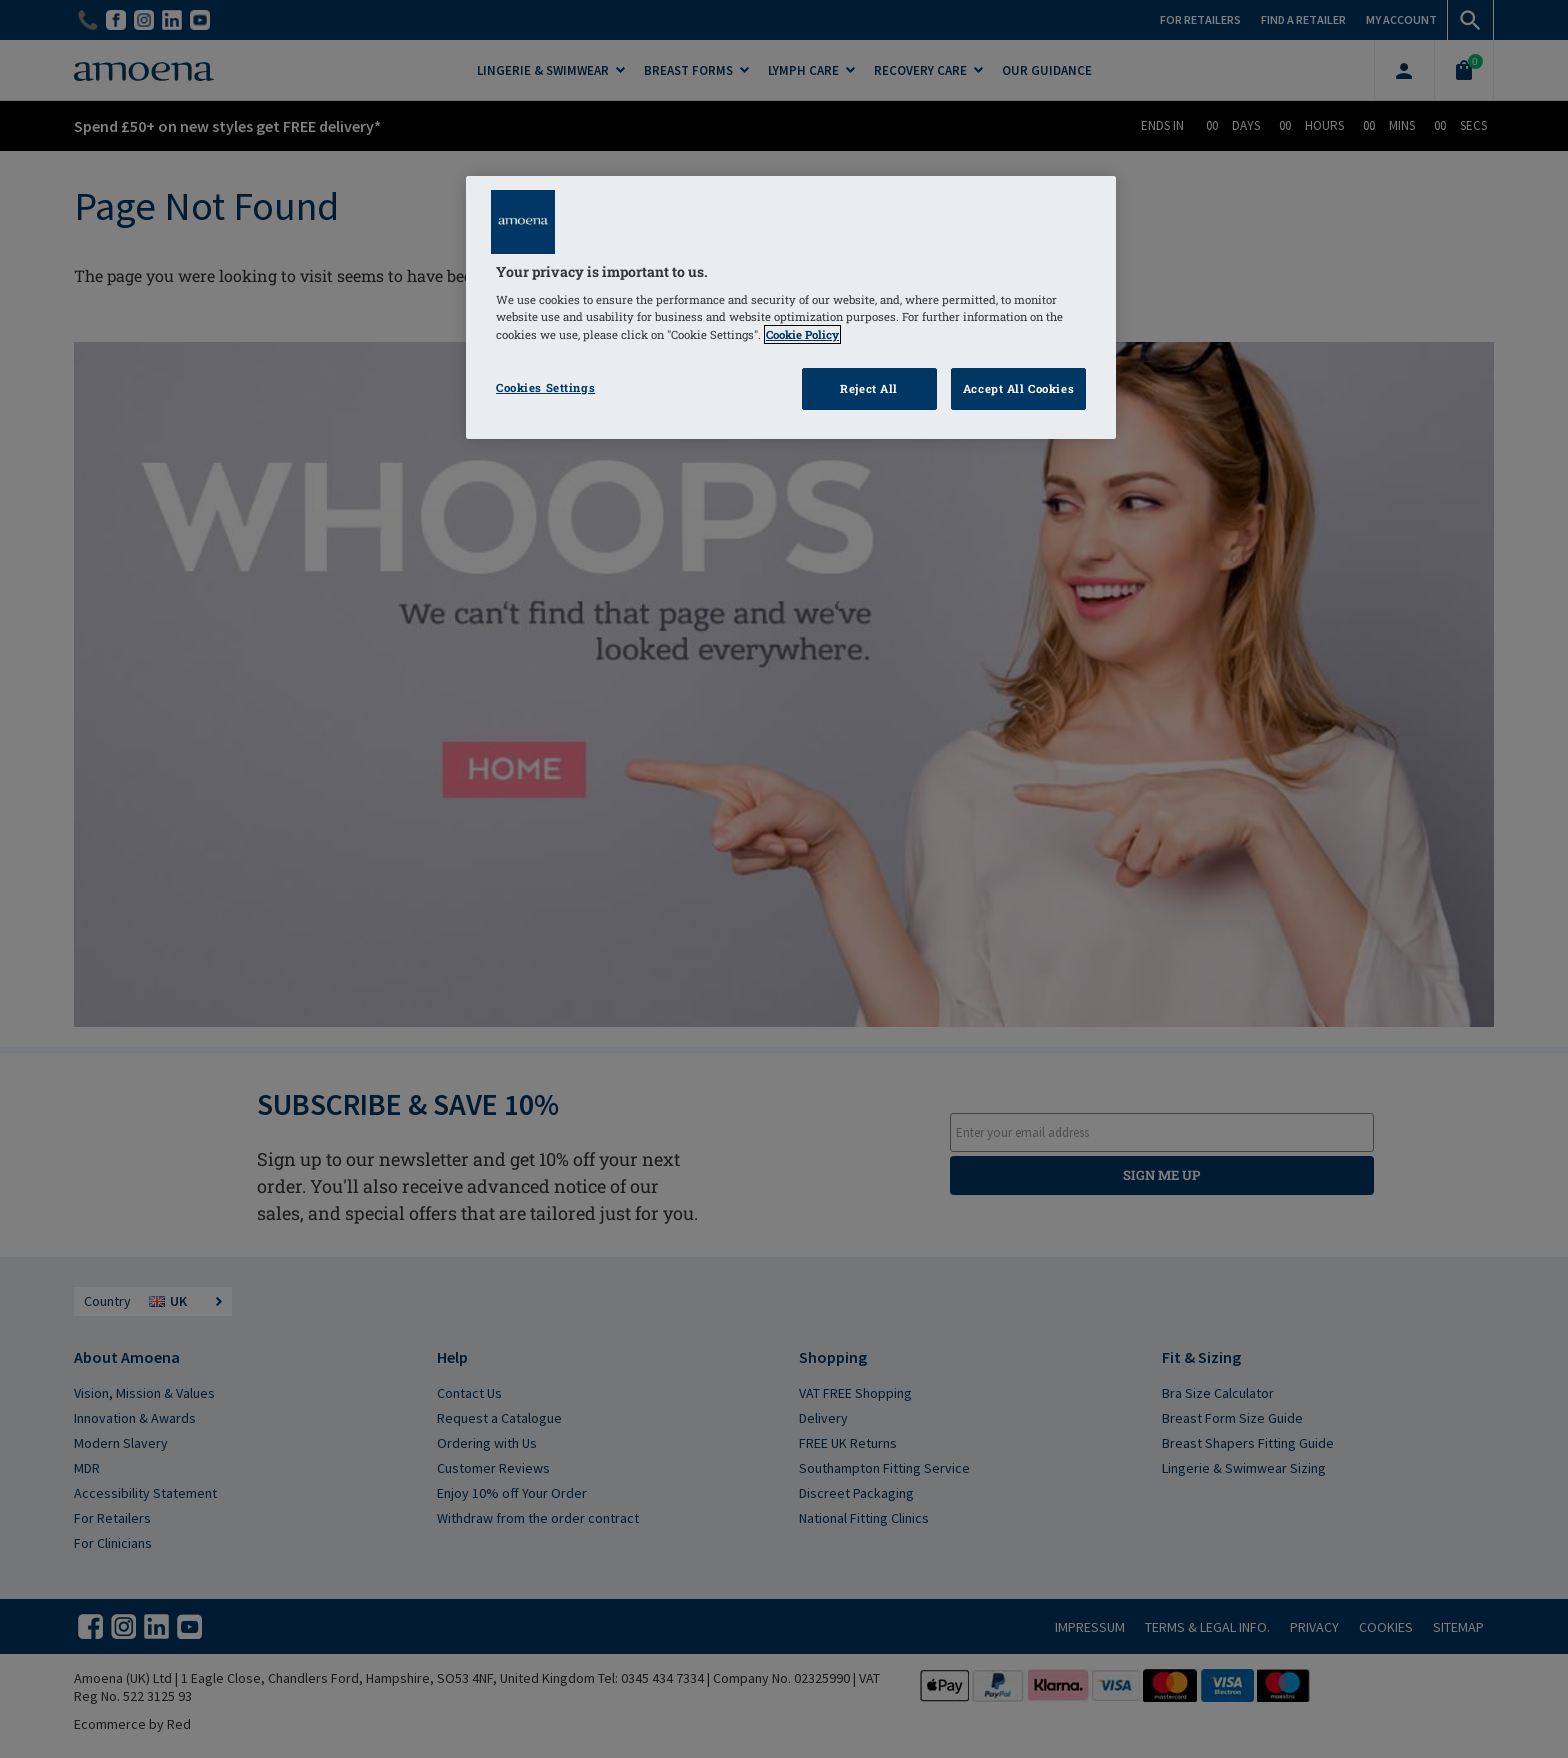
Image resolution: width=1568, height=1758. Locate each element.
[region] (791, 307)
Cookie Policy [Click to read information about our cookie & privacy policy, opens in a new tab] (802, 334)
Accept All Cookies (1018, 388)
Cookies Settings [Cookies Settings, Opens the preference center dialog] (545, 387)
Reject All (869, 388)
